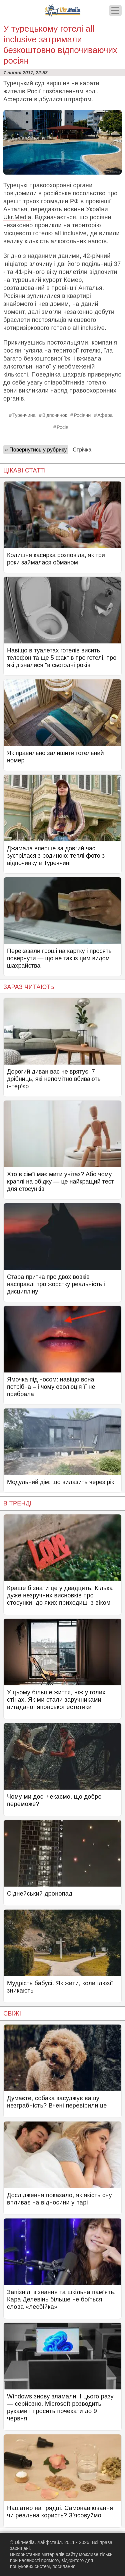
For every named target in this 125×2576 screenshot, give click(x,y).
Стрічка (82, 449)
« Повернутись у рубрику (36, 449)
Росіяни (82, 415)
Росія (62, 427)
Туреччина (24, 415)
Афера (105, 415)
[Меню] (115, 10)
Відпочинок (54, 415)
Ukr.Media (17, 217)
